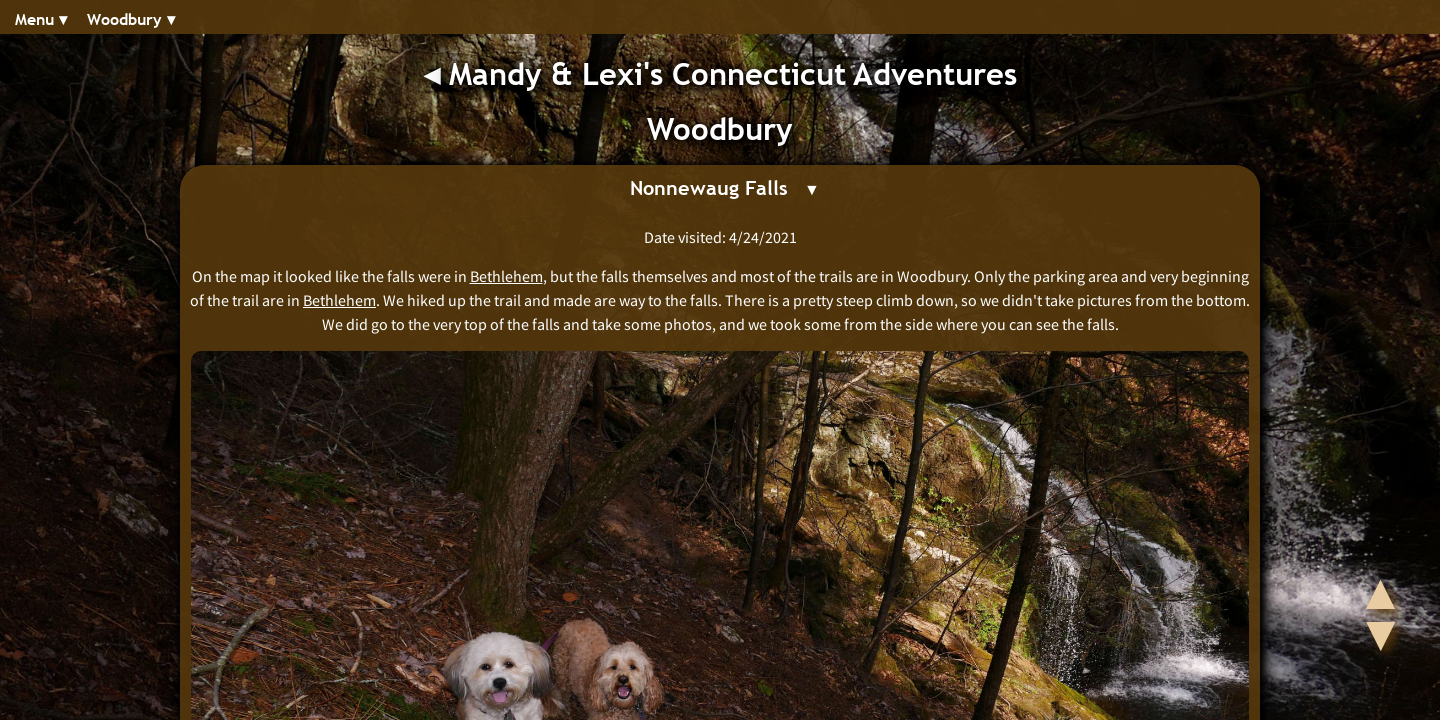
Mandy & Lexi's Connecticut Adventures (733, 74)
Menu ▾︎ (41, 19)
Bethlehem (506, 276)
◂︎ (436, 74)
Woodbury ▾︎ (131, 19)
